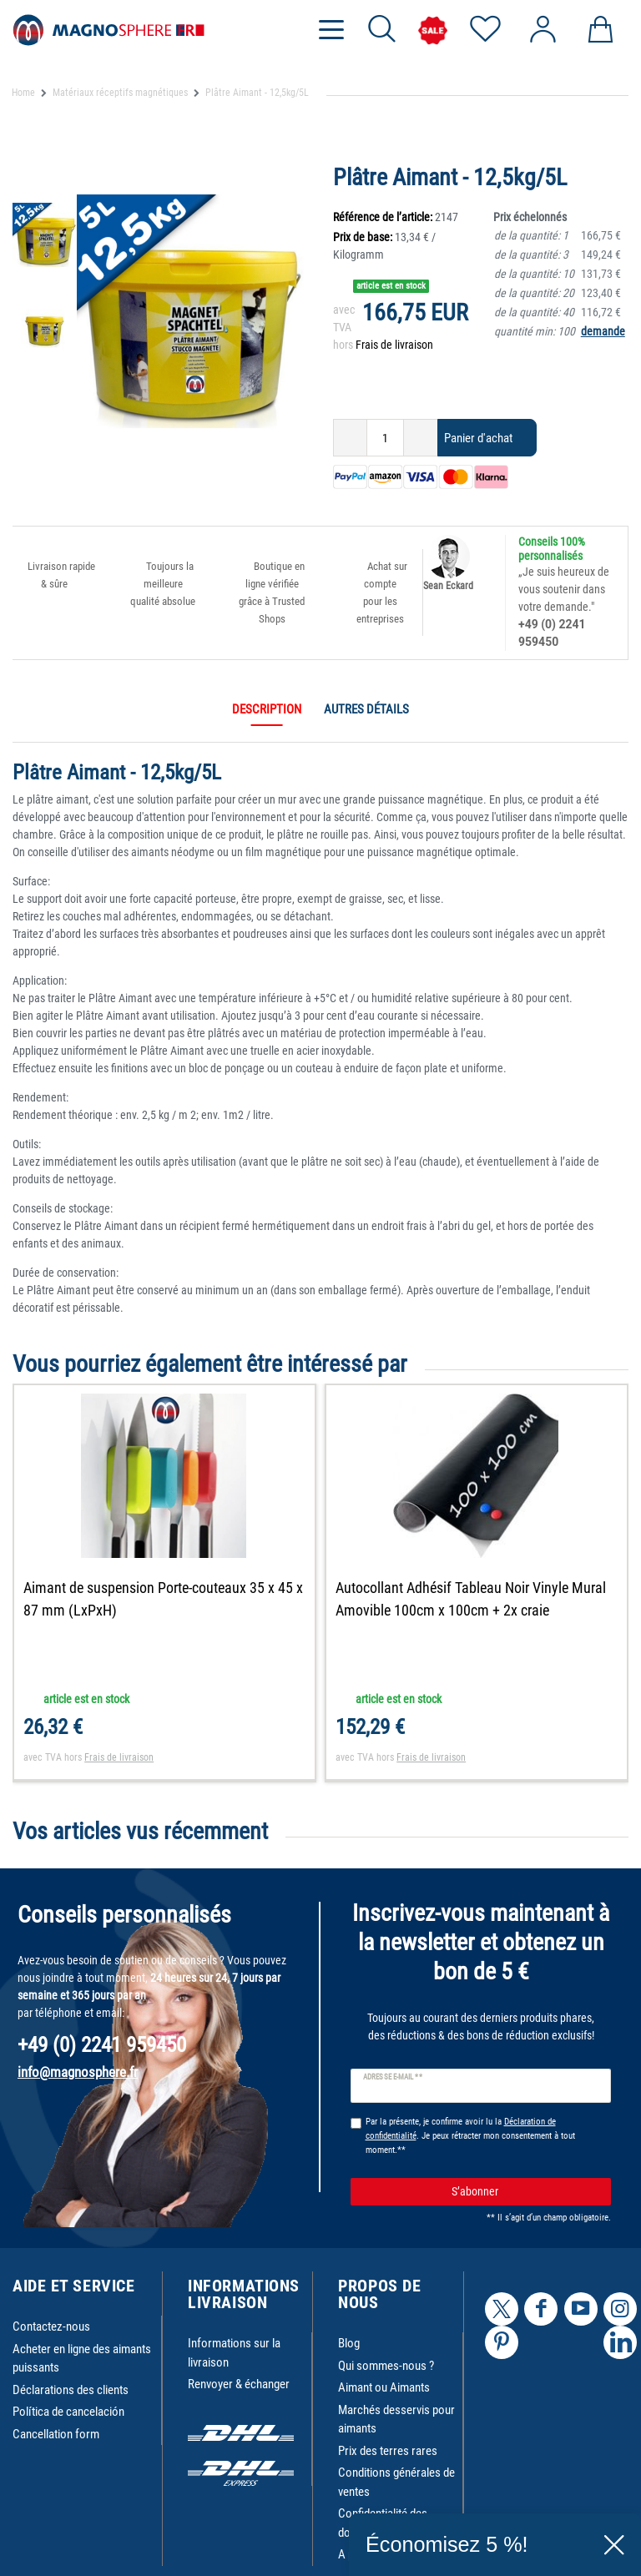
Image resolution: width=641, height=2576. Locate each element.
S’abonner (525, 2192)
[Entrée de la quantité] (385, 437)
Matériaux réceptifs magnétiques (120, 92)
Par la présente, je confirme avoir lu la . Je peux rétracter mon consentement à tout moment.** (470, 2135)
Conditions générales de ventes (396, 2482)
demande (603, 331)
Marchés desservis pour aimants (396, 2419)
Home (23, 92)
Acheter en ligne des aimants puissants (82, 2359)
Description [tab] (266, 709)
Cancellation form (56, 2434)
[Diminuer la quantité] (350, 438)
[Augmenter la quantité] (420, 438)
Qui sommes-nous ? (386, 2365)
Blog (349, 2343)
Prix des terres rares (387, 2450)
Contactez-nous (51, 2326)
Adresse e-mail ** (392, 2077)
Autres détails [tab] (366, 709)
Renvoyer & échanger (239, 2384)
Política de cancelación (68, 2411)
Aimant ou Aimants (384, 2387)
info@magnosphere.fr (78, 2072)
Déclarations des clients (71, 2389)
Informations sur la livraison (234, 2353)
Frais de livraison (394, 344)
